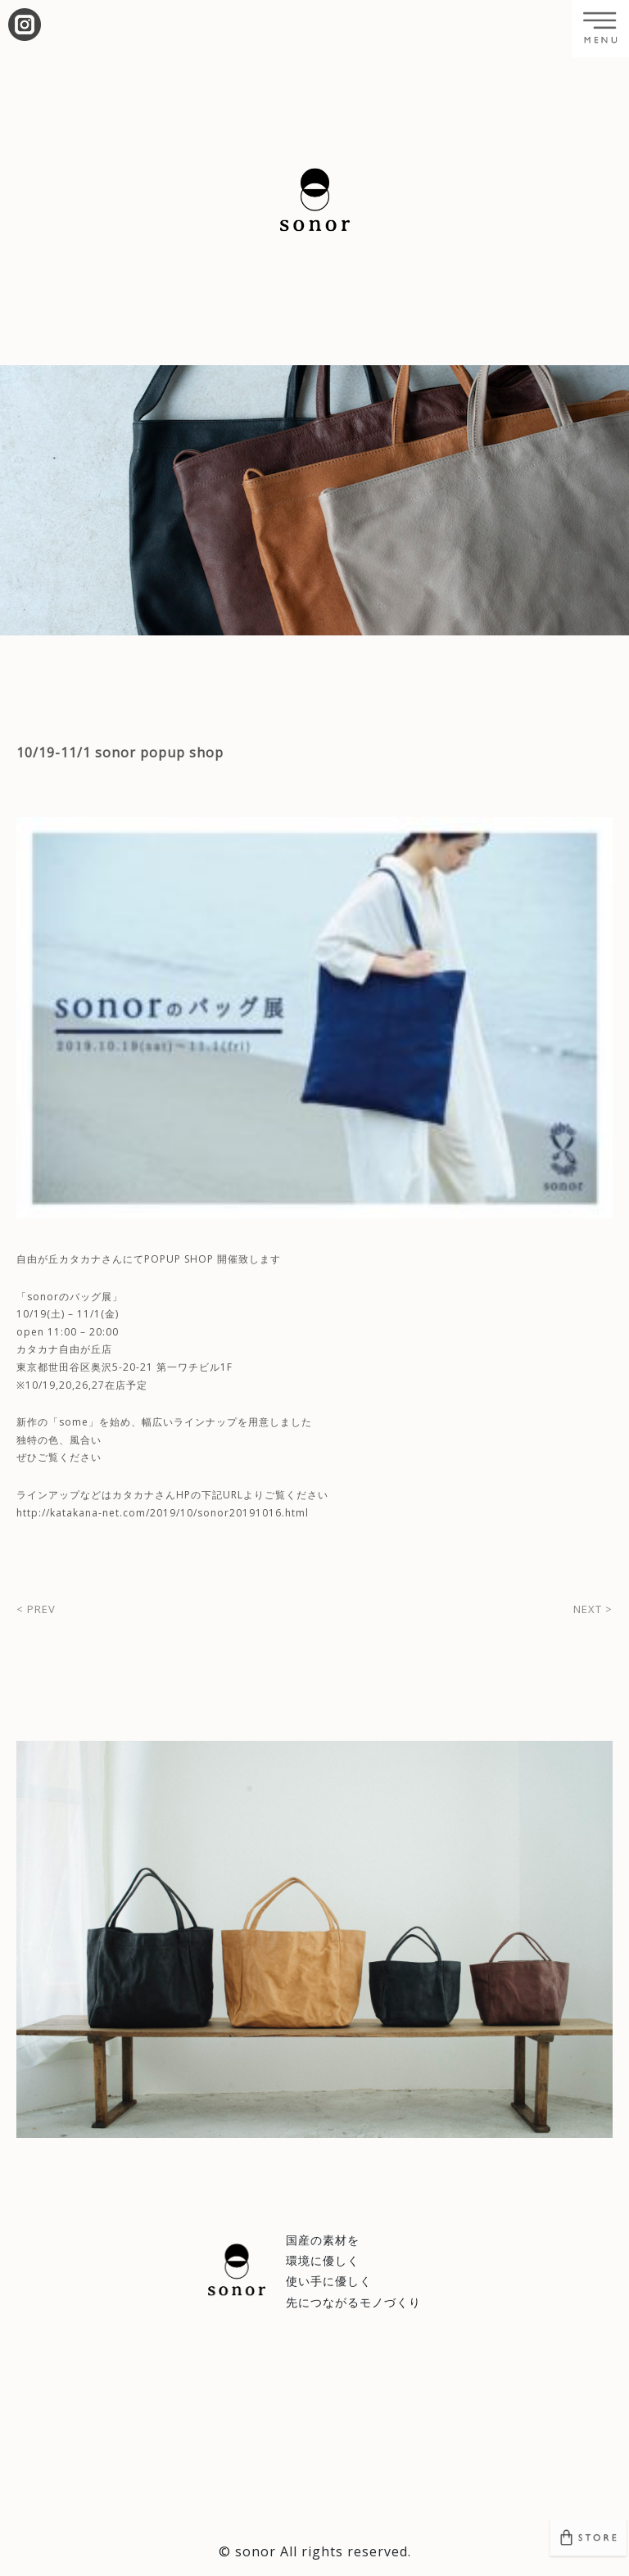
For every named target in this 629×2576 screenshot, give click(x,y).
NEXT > (593, 1609)
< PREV (36, 1609)
